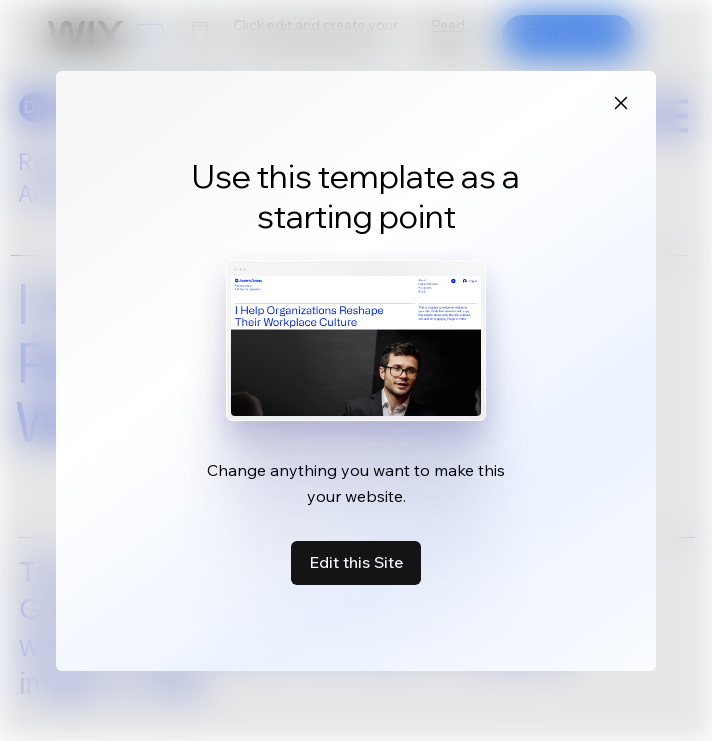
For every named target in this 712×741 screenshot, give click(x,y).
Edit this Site (356, 562)
